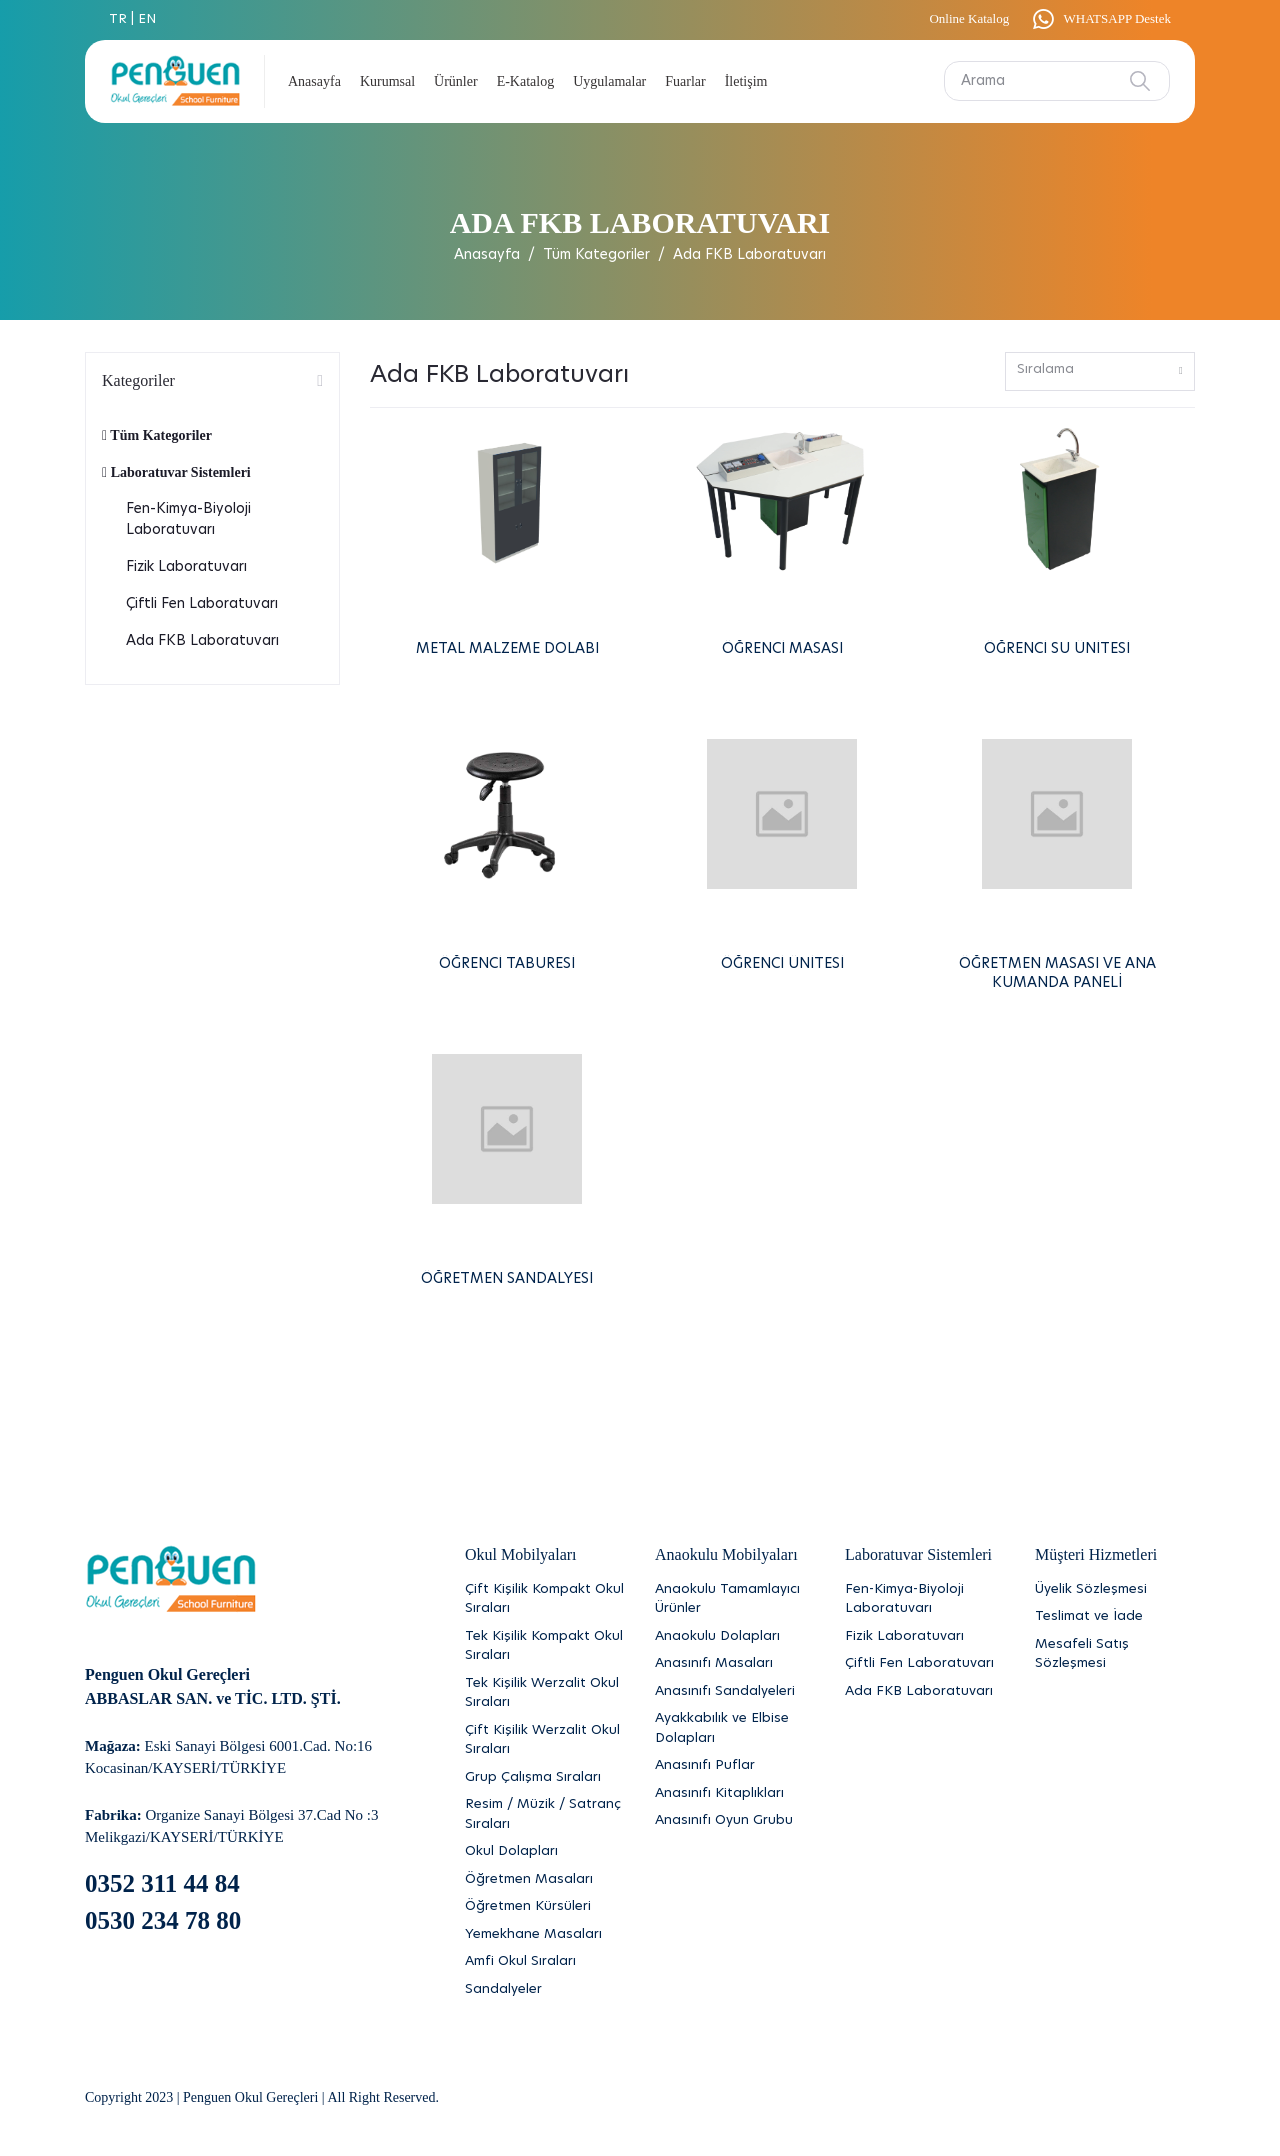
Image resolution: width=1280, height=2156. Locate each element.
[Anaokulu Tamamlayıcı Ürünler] (735, 1599)
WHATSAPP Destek (1100, 18)
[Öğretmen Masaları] (545, 1880)
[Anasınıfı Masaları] (735, 1664)
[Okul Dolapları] (545, 1852)
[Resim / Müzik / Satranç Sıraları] (545, 1814)
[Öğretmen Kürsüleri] (545, 1907)
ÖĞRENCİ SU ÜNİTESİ (1057, 649)
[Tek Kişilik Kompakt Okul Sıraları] (545, 1646)
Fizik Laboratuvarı (186, 567)
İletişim (746, 81)
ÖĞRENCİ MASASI (782, 649)
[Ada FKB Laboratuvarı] (925, 1692)
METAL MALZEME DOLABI (507, 649)
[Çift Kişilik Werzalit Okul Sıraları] (545, 1740)
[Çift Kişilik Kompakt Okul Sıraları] (545, 1599)
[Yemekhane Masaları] (545, 1935)
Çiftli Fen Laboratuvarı (202, 604)
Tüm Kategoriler (596, 255)
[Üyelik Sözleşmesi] (1115, 1590)
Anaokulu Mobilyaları (726, 1554)
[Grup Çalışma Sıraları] (545, 1778)
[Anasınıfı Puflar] (735, 1766)
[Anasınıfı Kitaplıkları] (735, 1794)
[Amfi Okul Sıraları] (545, 1962)
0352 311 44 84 (162, 1883)
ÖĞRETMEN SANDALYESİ (507, 1279)
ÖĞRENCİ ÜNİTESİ (782, 964)
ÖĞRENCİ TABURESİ (507, 964)
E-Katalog (526, 81)
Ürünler (456, 81)
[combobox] (1100, 371)
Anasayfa (314, 81)
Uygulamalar (609, 81)
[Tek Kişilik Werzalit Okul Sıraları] (545, 1693)
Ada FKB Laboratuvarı (202, 641)
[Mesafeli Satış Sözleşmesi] (1115, 1654)
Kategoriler (138, 380)
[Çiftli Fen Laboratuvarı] (925, 1664)
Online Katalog (969, 18)
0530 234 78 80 (163, 1920)
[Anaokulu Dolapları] (735, 1637)
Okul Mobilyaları (521, 1554)
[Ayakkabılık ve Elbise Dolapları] (735, 1728)
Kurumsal (387, 81)
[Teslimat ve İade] (1115, 1617)
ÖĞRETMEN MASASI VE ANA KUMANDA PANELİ (1057, 974)
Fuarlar (685, 81)
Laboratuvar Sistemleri (176, 472)
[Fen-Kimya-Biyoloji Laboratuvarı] (925, 1599)
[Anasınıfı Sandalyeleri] (735, 1692)
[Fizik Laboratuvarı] (925, 1637)
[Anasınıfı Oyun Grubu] (735, 1821)
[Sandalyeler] (545, 1990)
